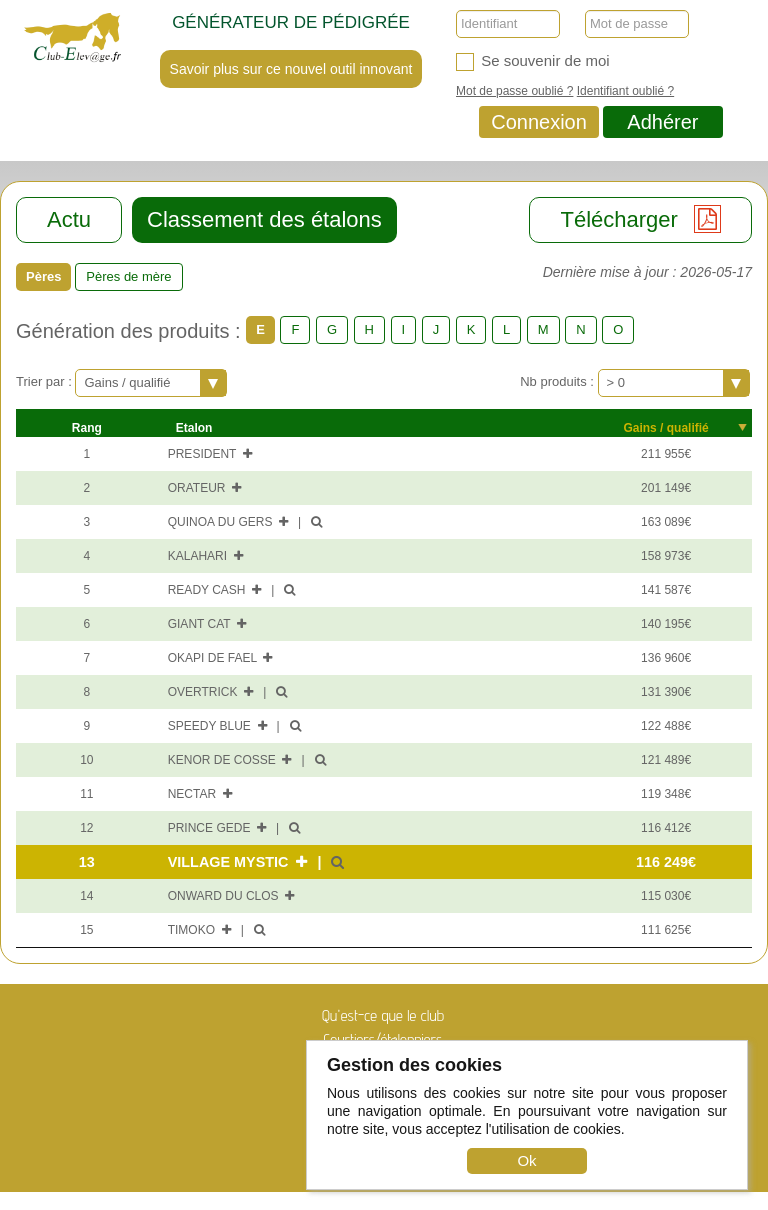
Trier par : (45, 381)
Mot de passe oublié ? (514, 91)
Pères (43, 276)
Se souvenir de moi (533, 61)
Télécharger (640, 219)
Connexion (539, 122)
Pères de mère (128, 276)
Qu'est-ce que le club (383, 1015)
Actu (69, 219)
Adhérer (662, 122)
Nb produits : (558, 381)
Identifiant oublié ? (625, 91)
